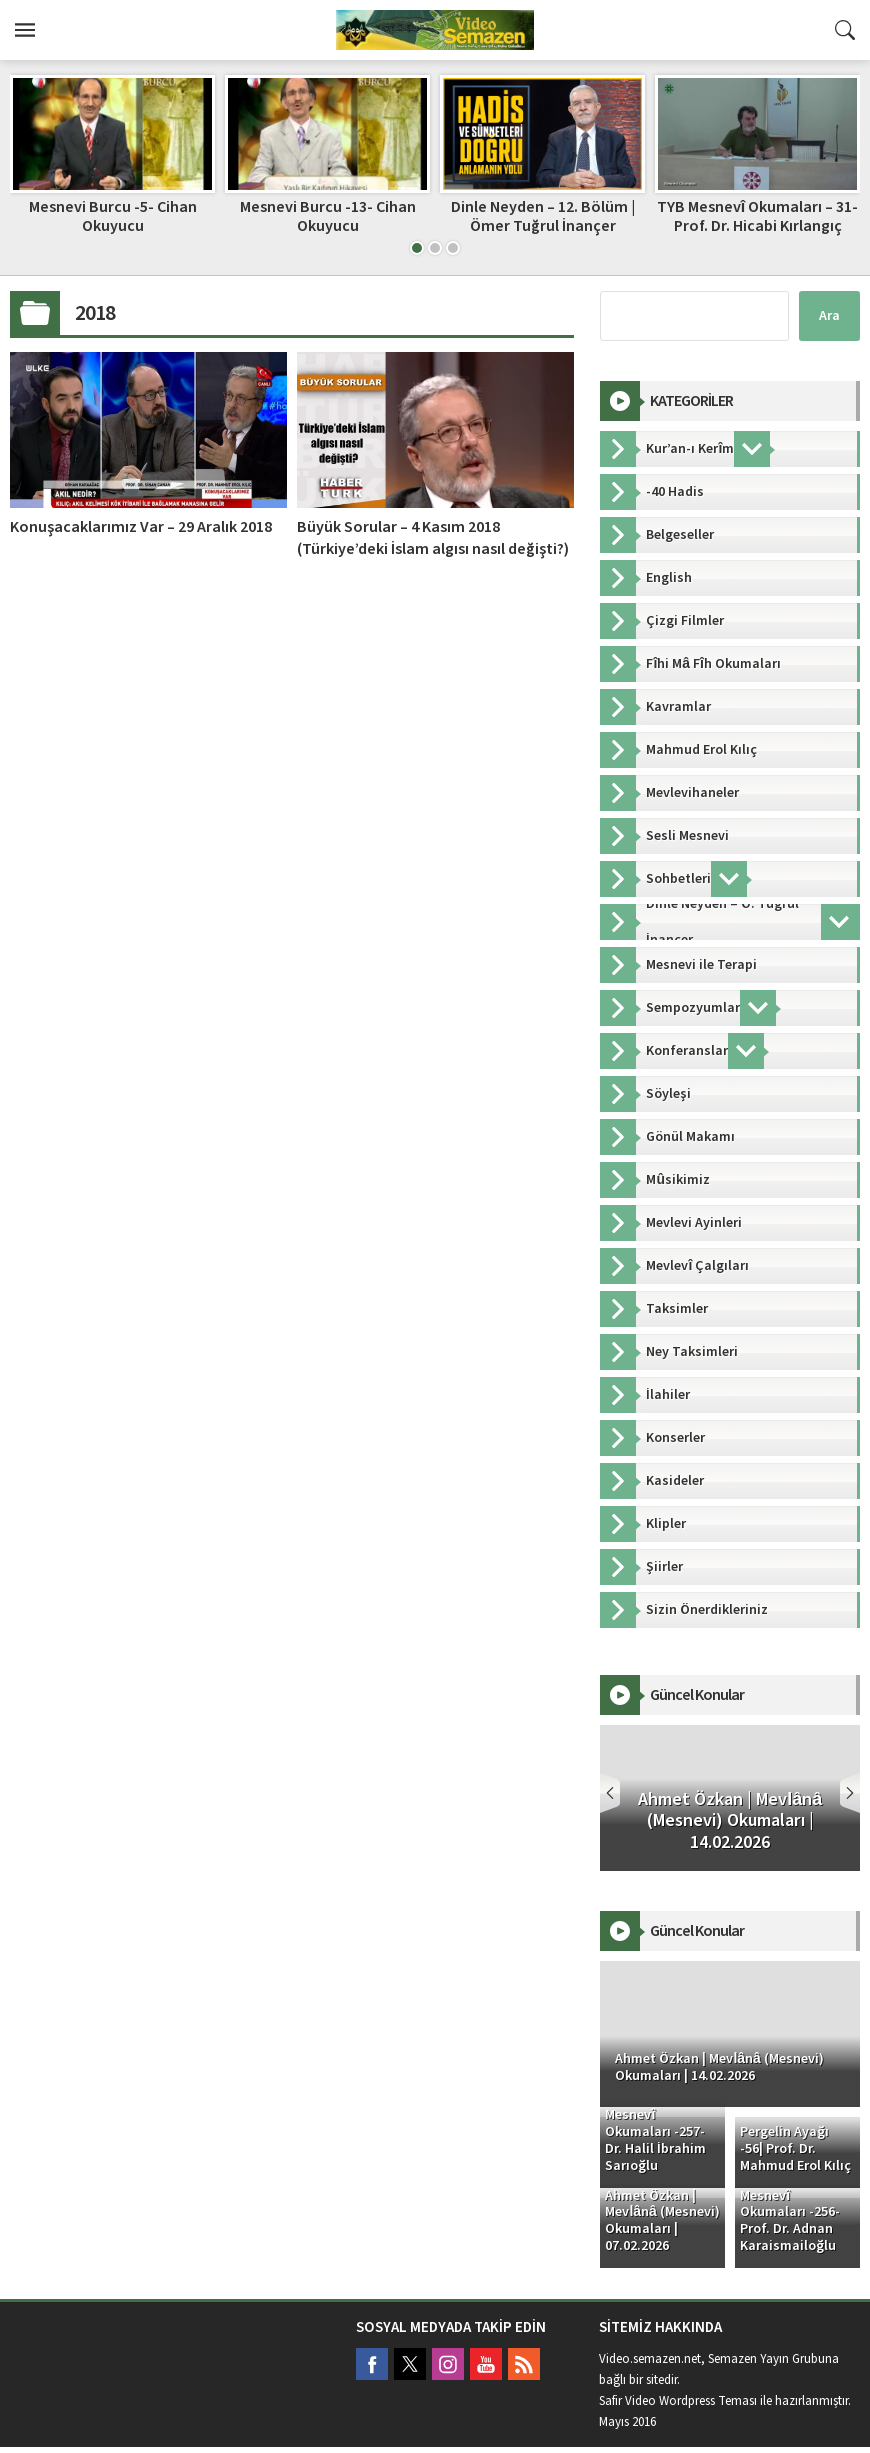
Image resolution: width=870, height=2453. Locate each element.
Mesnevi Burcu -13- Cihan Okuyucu (328, 216)
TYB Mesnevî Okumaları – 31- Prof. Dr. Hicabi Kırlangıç (757, 216)
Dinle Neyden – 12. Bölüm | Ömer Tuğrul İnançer (543, 216)
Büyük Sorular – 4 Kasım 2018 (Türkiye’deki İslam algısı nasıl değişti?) (433, 538)
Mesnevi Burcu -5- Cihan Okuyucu (113, 216)
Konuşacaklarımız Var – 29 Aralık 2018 (141, 527)
